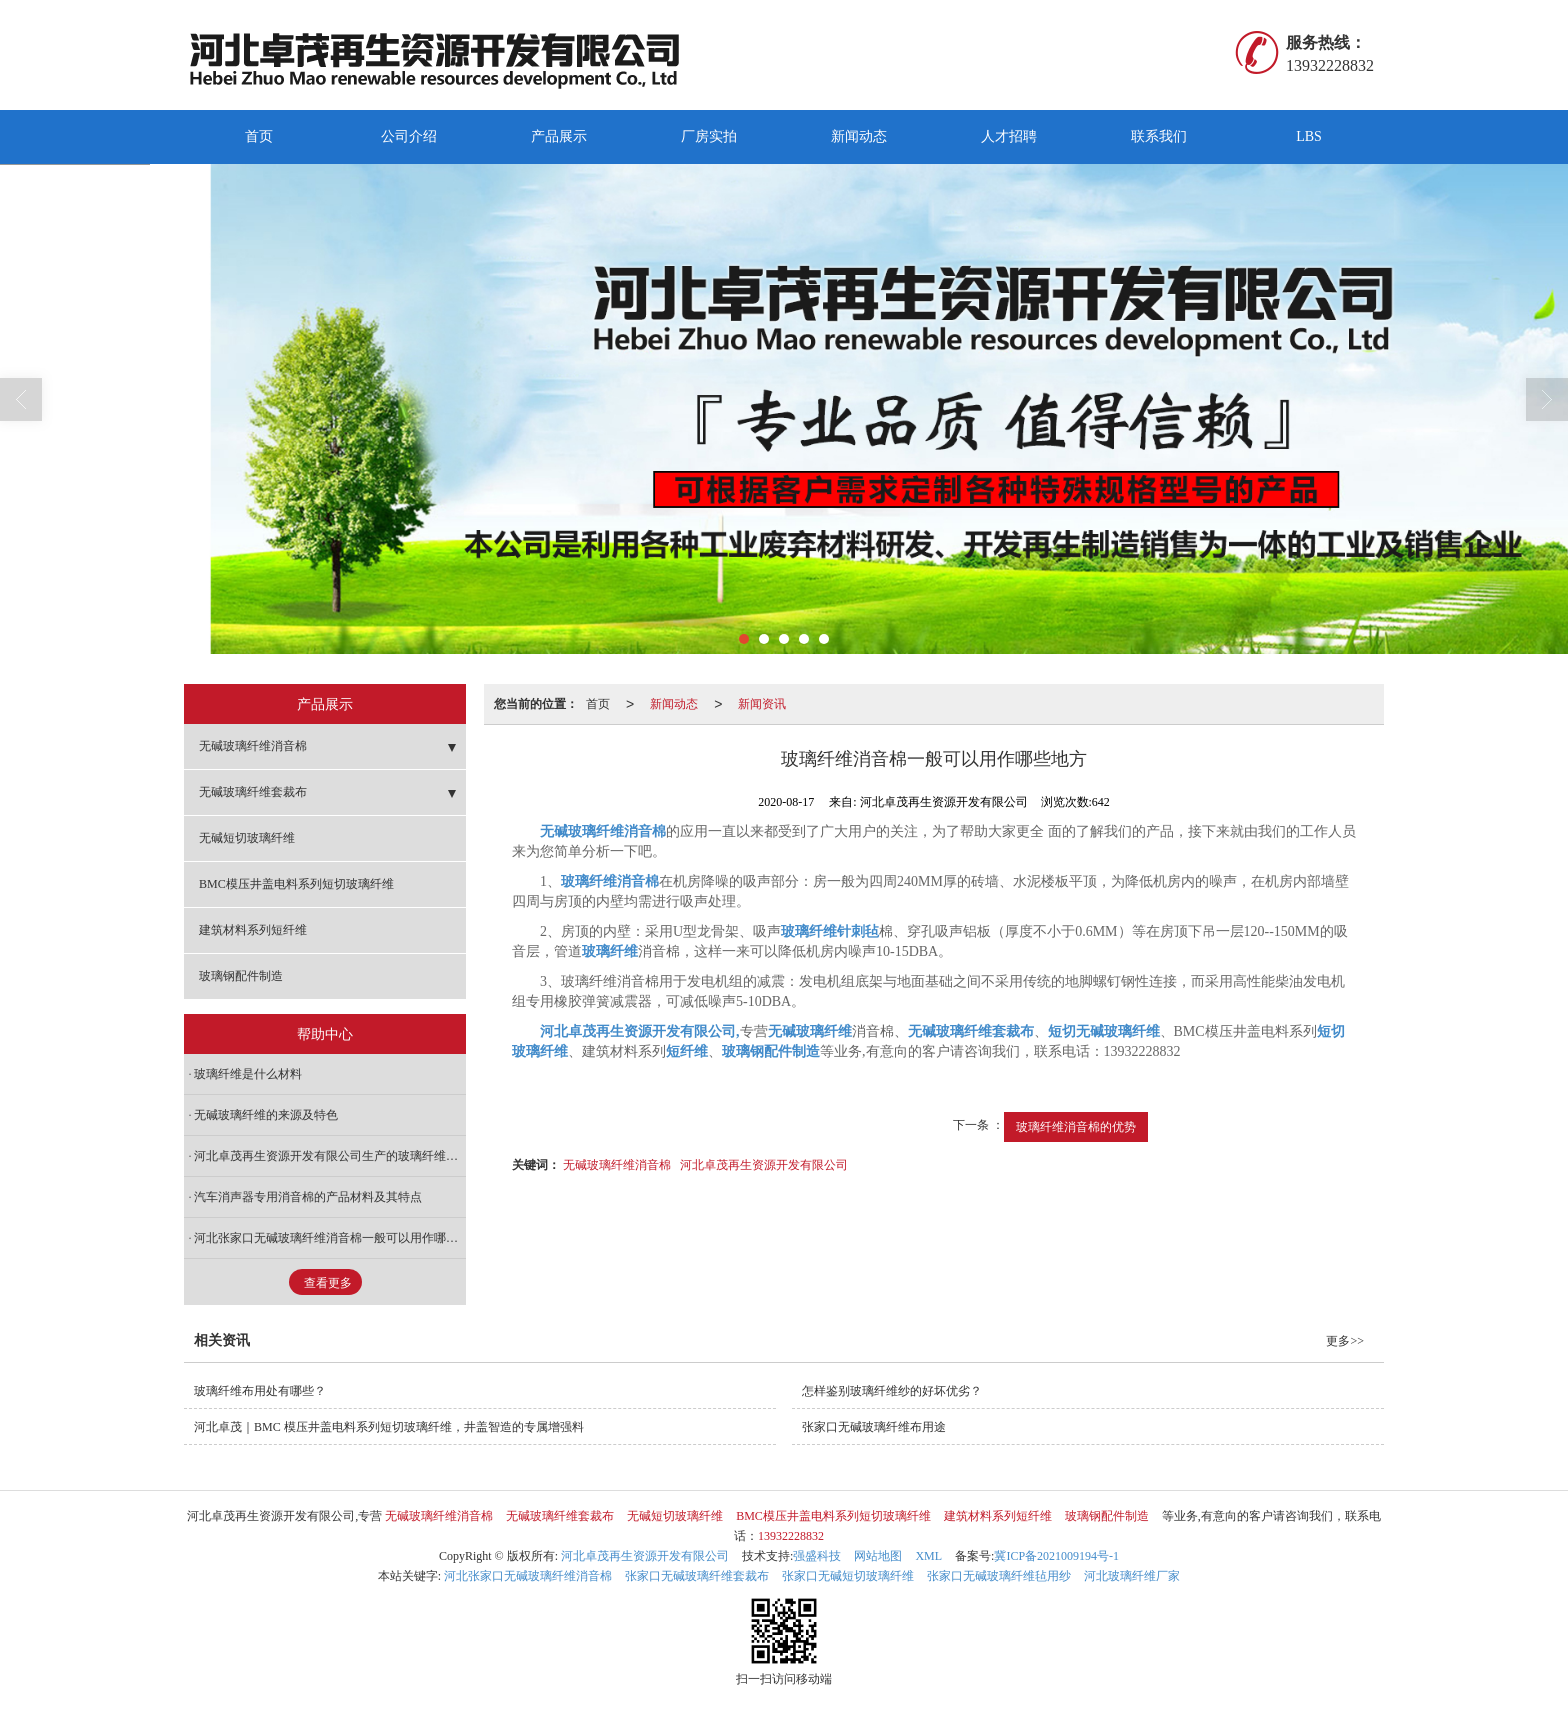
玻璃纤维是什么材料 (248, 1074)
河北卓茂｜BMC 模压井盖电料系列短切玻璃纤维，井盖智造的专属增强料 (389, 1427)
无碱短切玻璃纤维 (247, 838)
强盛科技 (817, 1556)
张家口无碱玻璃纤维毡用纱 (999, 1576)
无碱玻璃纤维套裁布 (253, 792)
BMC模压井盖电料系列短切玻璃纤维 (296, 884)
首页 (259, 136)
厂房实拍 (709, 136)
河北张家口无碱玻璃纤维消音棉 (528, 1576)
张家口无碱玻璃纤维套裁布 (697, 1576)
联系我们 (1159, 136)
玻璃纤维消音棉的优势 (1076, 1127)
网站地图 (878, 1556)
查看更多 (328, 1283)
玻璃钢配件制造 (241, 976)
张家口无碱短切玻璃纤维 (848, 1576)
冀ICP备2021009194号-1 (1056, 1556)
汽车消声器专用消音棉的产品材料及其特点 (308, 1197)
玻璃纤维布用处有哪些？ (260, 1391)
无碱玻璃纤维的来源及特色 (266, 1115)
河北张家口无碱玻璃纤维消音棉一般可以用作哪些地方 (330, 1238)
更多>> (1345, 1341)
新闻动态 (859, 136)
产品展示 (559, 136)
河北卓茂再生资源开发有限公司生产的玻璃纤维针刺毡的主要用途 (330, 1156)
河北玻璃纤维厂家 (1132, 1576)
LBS (1309, 136)
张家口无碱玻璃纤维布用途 (874, 1427)
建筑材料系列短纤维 (253, 930)
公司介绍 (409, 136)
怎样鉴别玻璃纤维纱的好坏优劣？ (892, 1391)
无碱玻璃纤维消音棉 (617, 1165)
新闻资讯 (762, 704)
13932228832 (791, 1536)
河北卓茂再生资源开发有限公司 (764, 1165)
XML (928, 1556)
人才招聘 (1009, 136)
